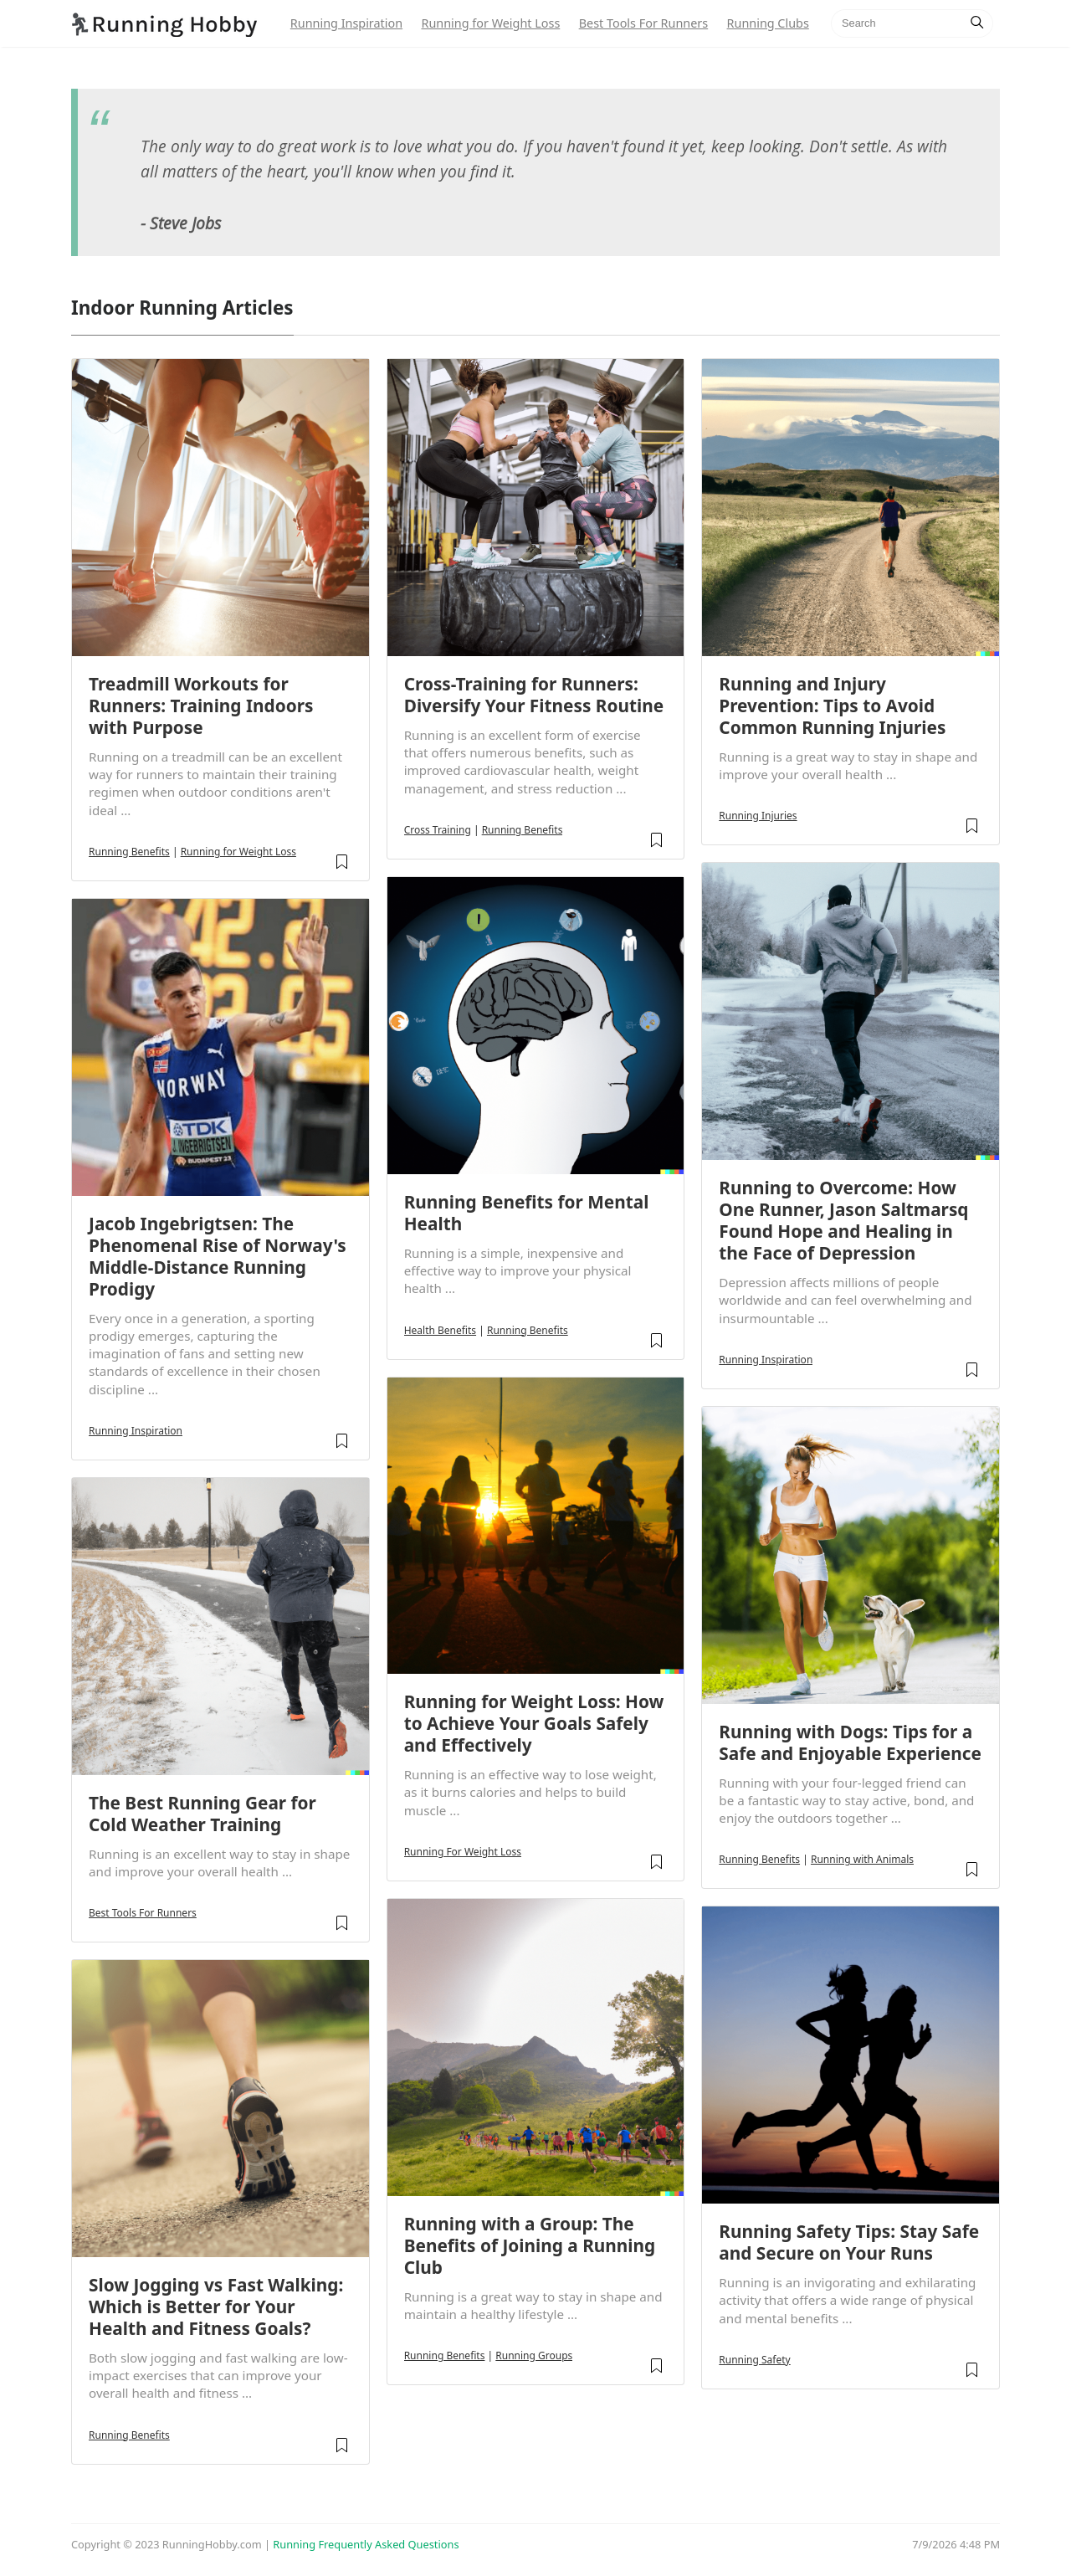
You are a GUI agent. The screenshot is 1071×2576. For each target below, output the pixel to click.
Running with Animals (862, 1859)
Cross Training (437, 830)
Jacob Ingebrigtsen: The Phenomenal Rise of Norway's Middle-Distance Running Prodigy (217, 1256)
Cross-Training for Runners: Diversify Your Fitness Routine (534, 694)
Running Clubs (768, 23)
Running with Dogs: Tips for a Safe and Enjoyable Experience (850, 1742)
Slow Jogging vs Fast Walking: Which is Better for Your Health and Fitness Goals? (216, 2306)
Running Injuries (758, 815)
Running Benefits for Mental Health (526, 1212)
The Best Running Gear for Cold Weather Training (202, 1813)
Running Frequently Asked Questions (366, 2544)
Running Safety (754, 2360)
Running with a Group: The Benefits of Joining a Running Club (530, 2245)
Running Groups (533, 2355)
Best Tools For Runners (644, 23)
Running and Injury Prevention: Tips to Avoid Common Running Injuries (832, 705)
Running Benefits (129, 851)
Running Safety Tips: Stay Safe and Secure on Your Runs (849, 2242)
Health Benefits (440, 1330)
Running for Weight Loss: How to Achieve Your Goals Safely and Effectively (534, 1723)
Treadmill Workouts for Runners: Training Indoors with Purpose (201, 705)
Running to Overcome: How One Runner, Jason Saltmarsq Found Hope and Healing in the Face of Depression (843, 1220)
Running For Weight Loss (462, 1852)
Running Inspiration (346, 23)
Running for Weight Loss (490, 23)
